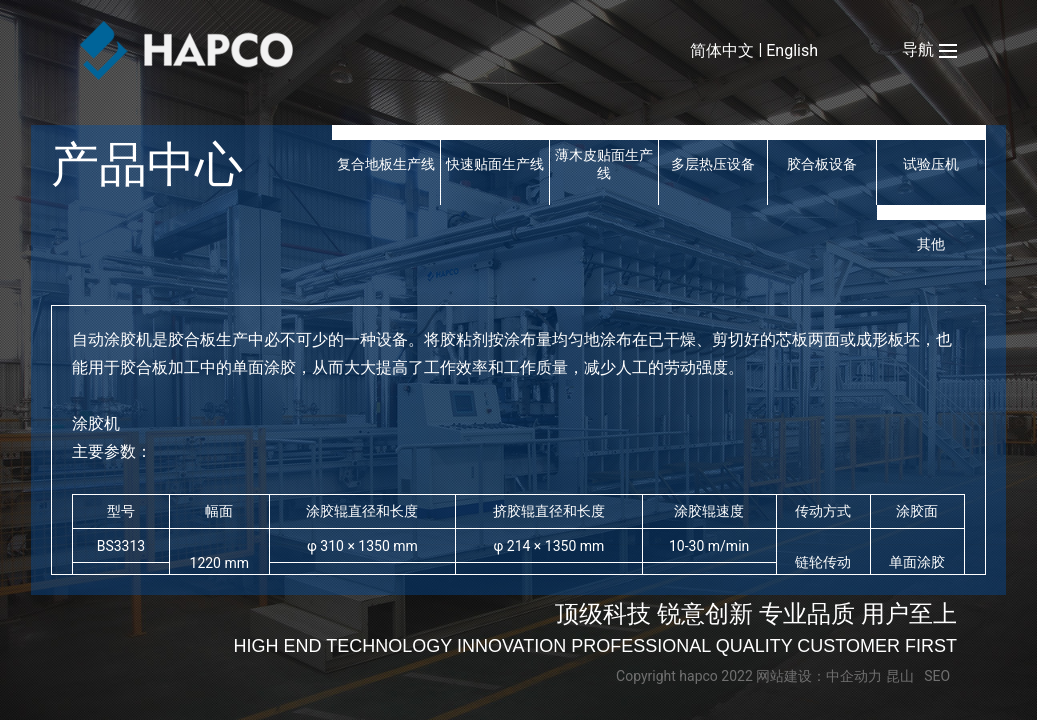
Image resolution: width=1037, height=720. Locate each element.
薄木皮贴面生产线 (604, 164)
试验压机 (931, 164)
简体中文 (722, 50)
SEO (937, 676)
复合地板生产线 (386, 164)
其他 (931, 244)
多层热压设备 (713, 164)
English (792, 50)
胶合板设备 (822, 164)
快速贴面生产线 (495, 164)
